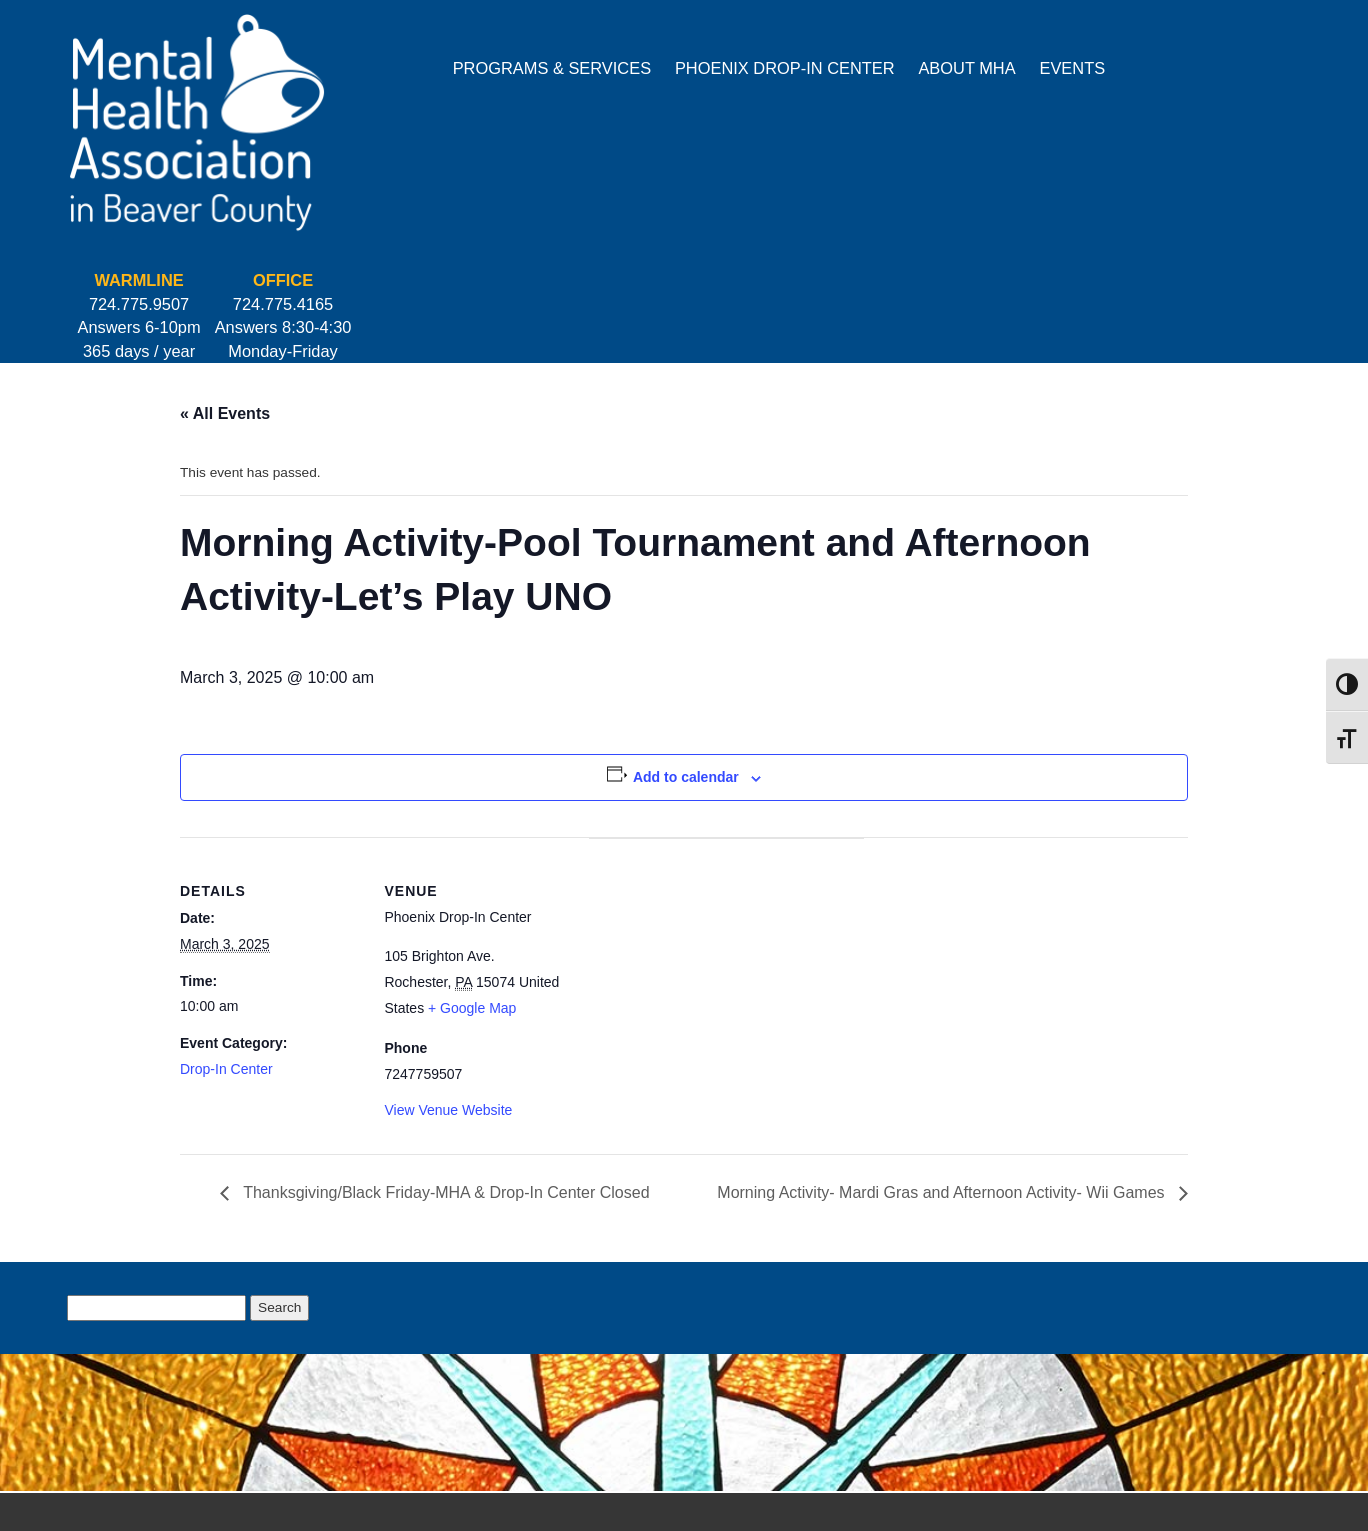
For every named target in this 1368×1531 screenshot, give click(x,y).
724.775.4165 (1229, 59)
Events (897, 68)
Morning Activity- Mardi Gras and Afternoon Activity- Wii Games (943, 1020)
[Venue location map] (669, 769)
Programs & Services (376, 68)
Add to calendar (686, 575)
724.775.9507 (1085, 59)
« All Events (225, 197)
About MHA (791, 68)
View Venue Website (436, 935)
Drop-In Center (226, 868)
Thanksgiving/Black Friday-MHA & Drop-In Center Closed (444, 1020)
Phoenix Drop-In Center (610, 68)
